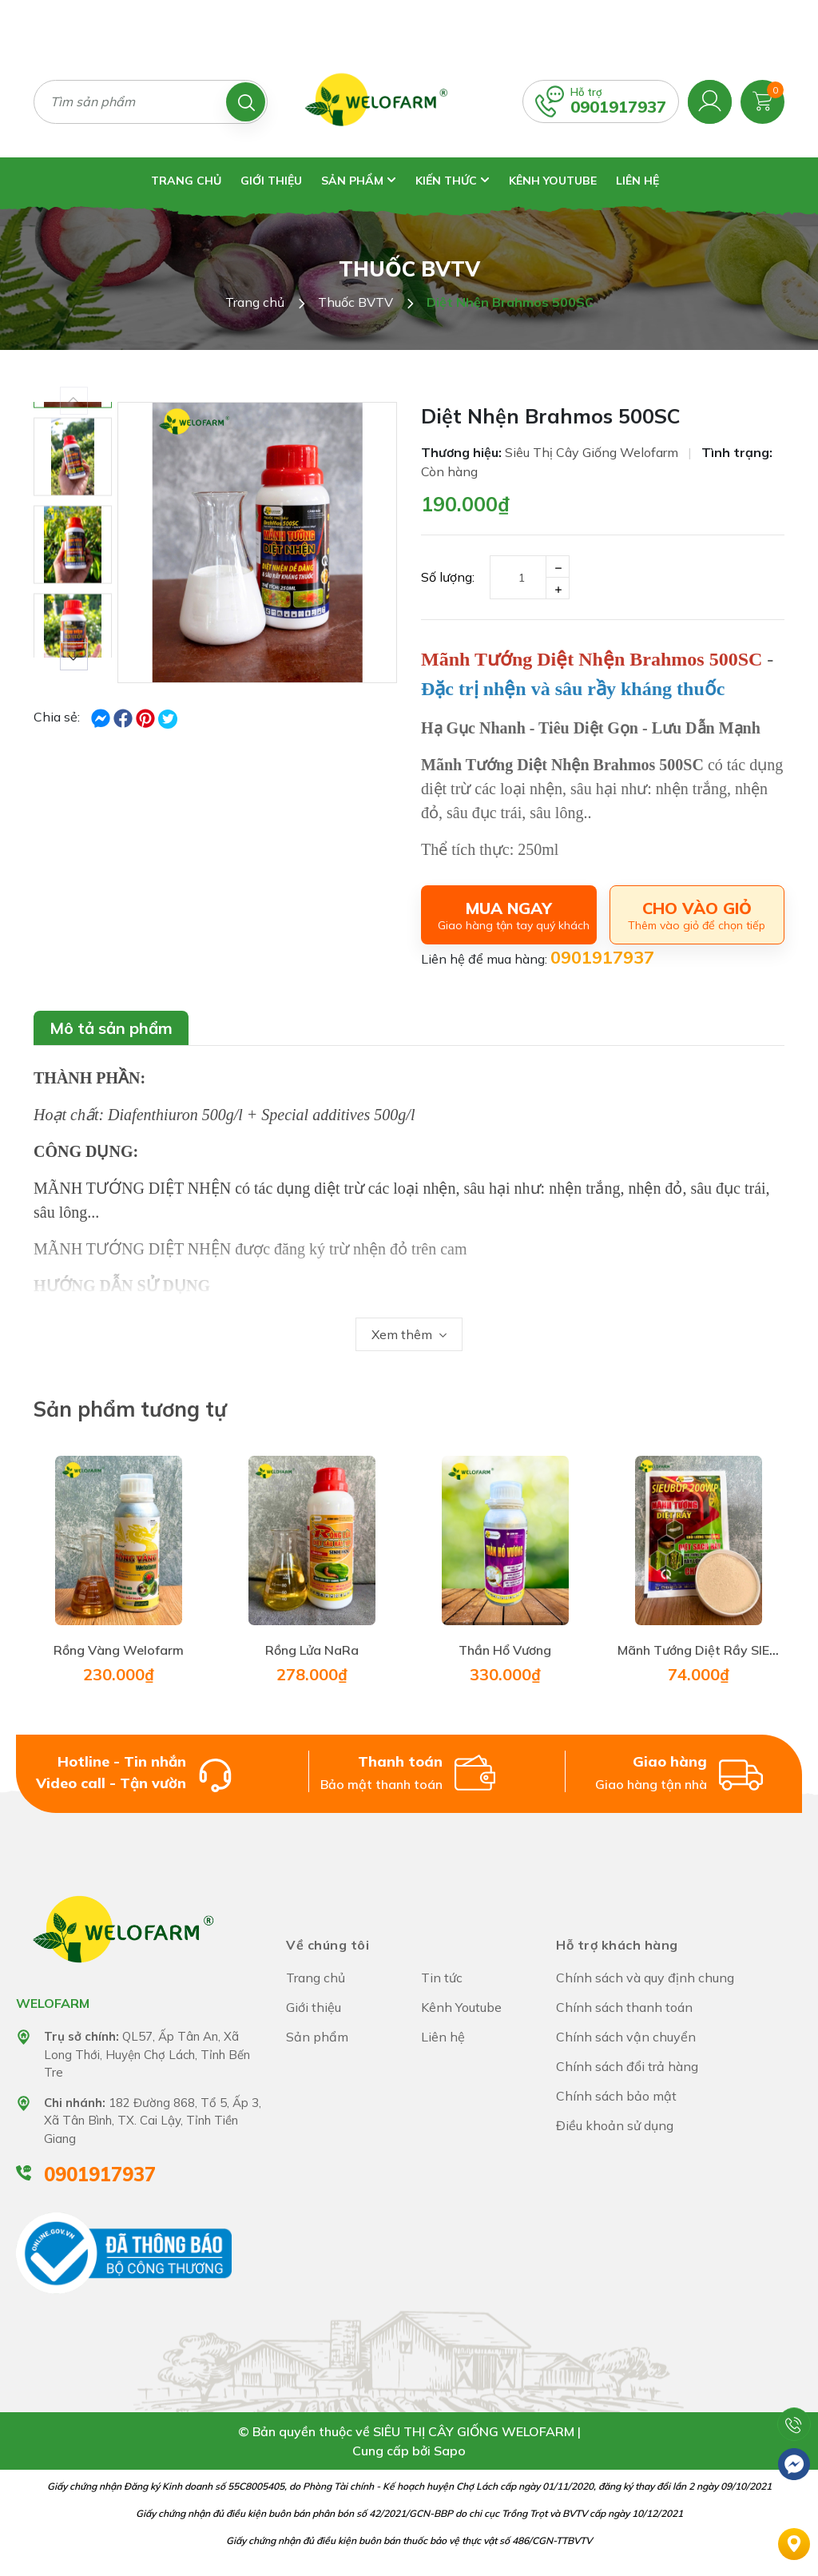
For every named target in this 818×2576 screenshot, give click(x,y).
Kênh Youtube (553, 180)
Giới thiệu (271, 180)
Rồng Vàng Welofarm (119, 1650)
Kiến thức (452, 180)
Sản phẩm (358, 180)
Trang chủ (186, 180)
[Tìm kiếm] (245, 101)
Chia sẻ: (57, 717)
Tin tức (442, 1978)
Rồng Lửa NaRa (312, 1650)
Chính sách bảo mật (616, 2096)
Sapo (450, 2451)
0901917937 (618, 107)
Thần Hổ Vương (505, 1650)
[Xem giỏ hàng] (762, 100)
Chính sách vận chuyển (626, 2037)
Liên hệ (637, 180)
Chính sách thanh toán (624, 2007)
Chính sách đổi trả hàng (627, 2066)
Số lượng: (448, 577)
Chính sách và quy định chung (645, 1978)
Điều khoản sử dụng (614, 2125)
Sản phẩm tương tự (130, 1409)
